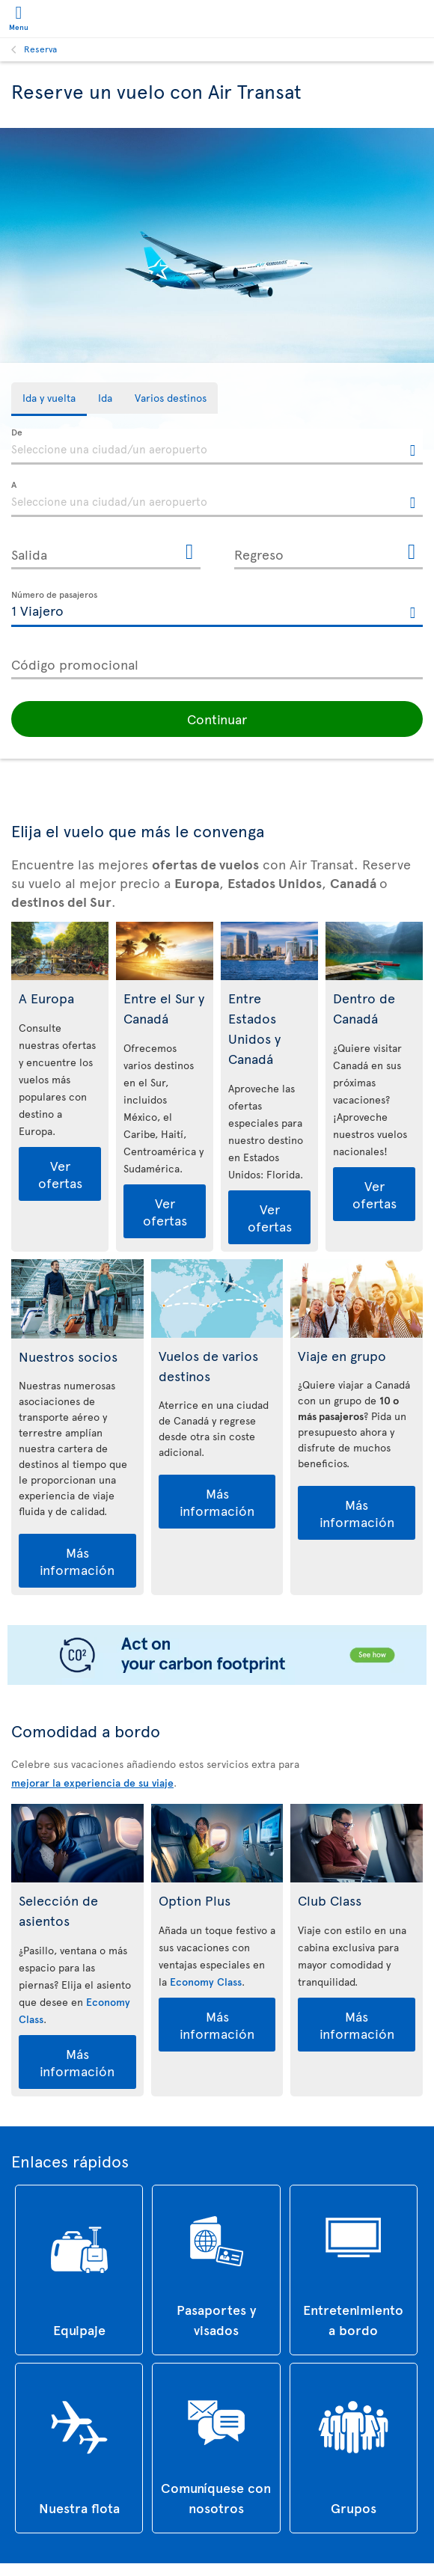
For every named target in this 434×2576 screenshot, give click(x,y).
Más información (77, 1555)
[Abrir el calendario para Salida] (189, 552)
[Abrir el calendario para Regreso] (411, 552)
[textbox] (217, 447)
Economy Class (206, 1976)
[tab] (49, 399)
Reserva (40, 49)
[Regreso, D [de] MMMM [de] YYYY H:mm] (329, 551)
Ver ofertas (60, 1169)
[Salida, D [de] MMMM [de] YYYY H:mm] (106, 551)
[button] (217, 714)
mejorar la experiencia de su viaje (92, 1777)
